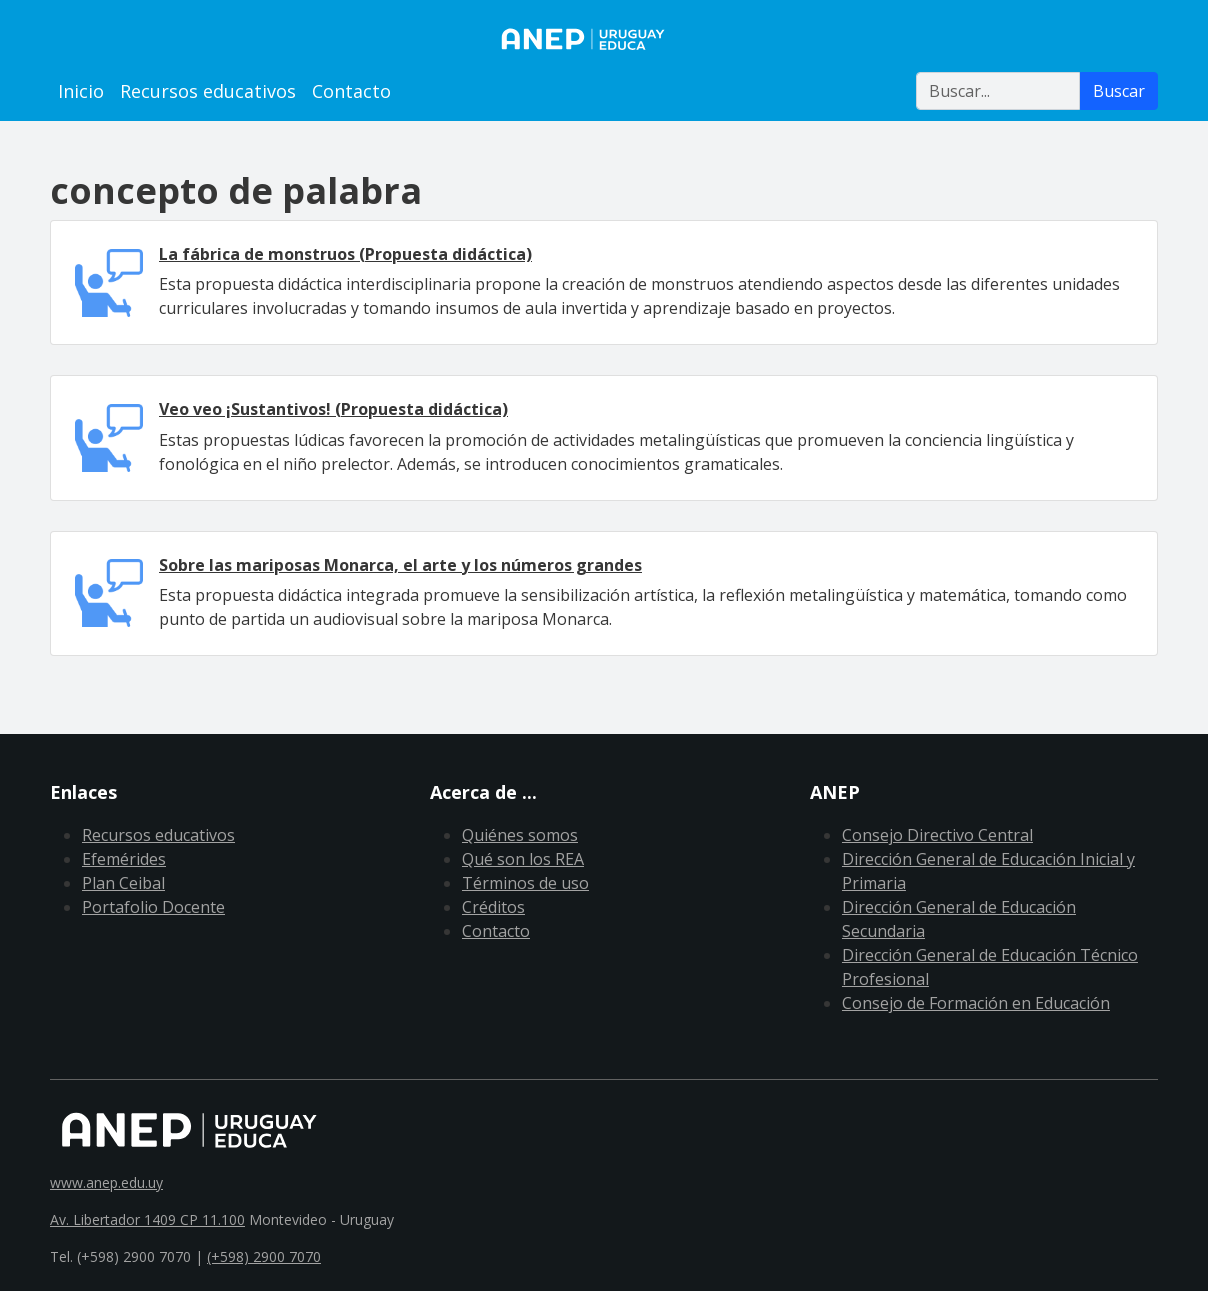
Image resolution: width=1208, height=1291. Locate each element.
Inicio (81, 91)
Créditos (493, 907)
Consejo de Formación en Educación (976, 1003)
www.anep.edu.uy (106, 1182)
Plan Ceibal (123, 883)
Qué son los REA (523, 859)
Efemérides (124, 859)
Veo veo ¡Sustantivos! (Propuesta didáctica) (333, 409)
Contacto (351, 91)
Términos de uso (525, 883)
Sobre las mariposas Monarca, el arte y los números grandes (400, 565)
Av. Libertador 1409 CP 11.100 (147, 1219)
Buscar (1119, 91)
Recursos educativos (208, 91)
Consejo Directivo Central (937, 835)
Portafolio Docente (153, 907)
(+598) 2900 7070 (264, 1256)
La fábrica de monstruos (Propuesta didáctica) (345, 254)
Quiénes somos (520, 835)
